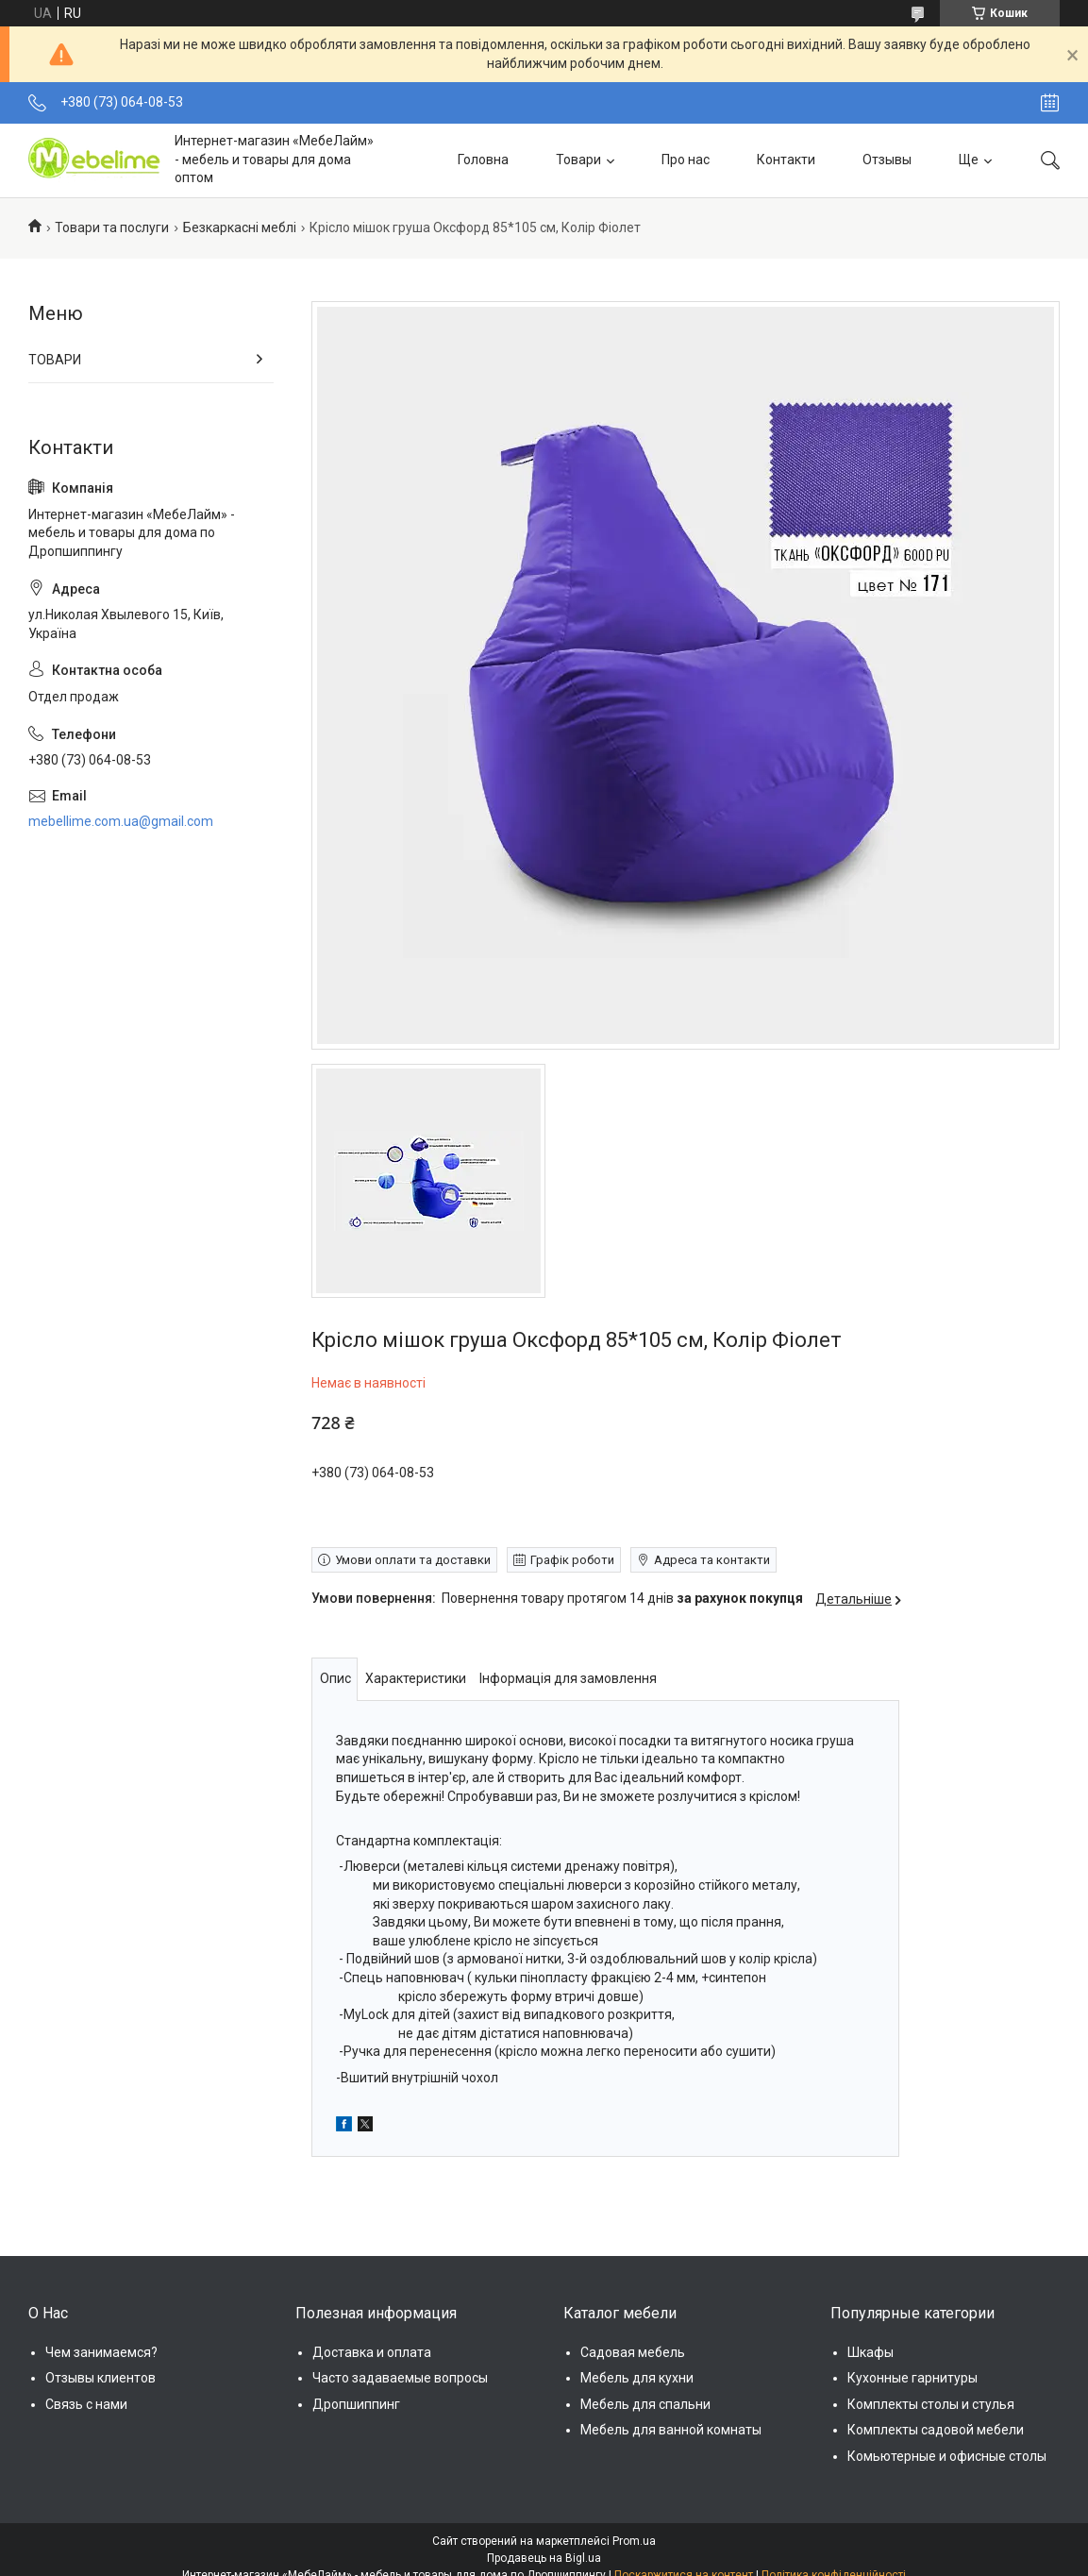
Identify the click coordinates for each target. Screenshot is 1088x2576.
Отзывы (887, 159)
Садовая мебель (632, 2352)
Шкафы (870, 2352)
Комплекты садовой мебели (935, 2429)
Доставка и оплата (371, 2352)
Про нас (685, 159)
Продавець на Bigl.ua (544, 2558)
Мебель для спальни (645, 2404)
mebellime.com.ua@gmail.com (120, 821)
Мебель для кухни (637, 2377)
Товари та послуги (112, 227)
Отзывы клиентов (100, 2377)
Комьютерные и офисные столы (946, 2456)
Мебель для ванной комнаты (671, 2429)
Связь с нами (86, 2404)
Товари (578, 159)
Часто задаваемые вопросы (400, 2377)
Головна (483, 159)
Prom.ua (634, 2541)
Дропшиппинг (356, 2404)
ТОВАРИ (54, 359)
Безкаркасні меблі (239, 227)
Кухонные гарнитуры (912, 2377)
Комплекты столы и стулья (930, 2404)
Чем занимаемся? (101, 2352)
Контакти (786, 159)
